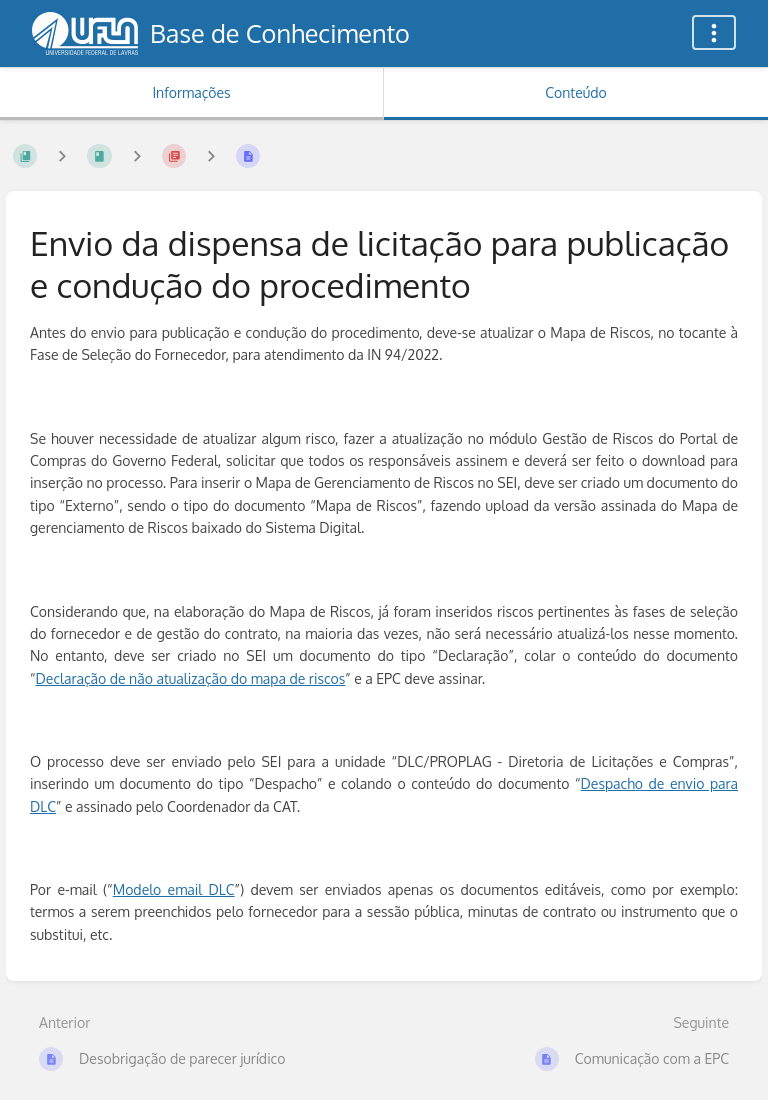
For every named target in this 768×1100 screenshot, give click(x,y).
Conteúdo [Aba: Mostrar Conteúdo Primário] (575, 92)
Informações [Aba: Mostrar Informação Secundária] (191, 92)
